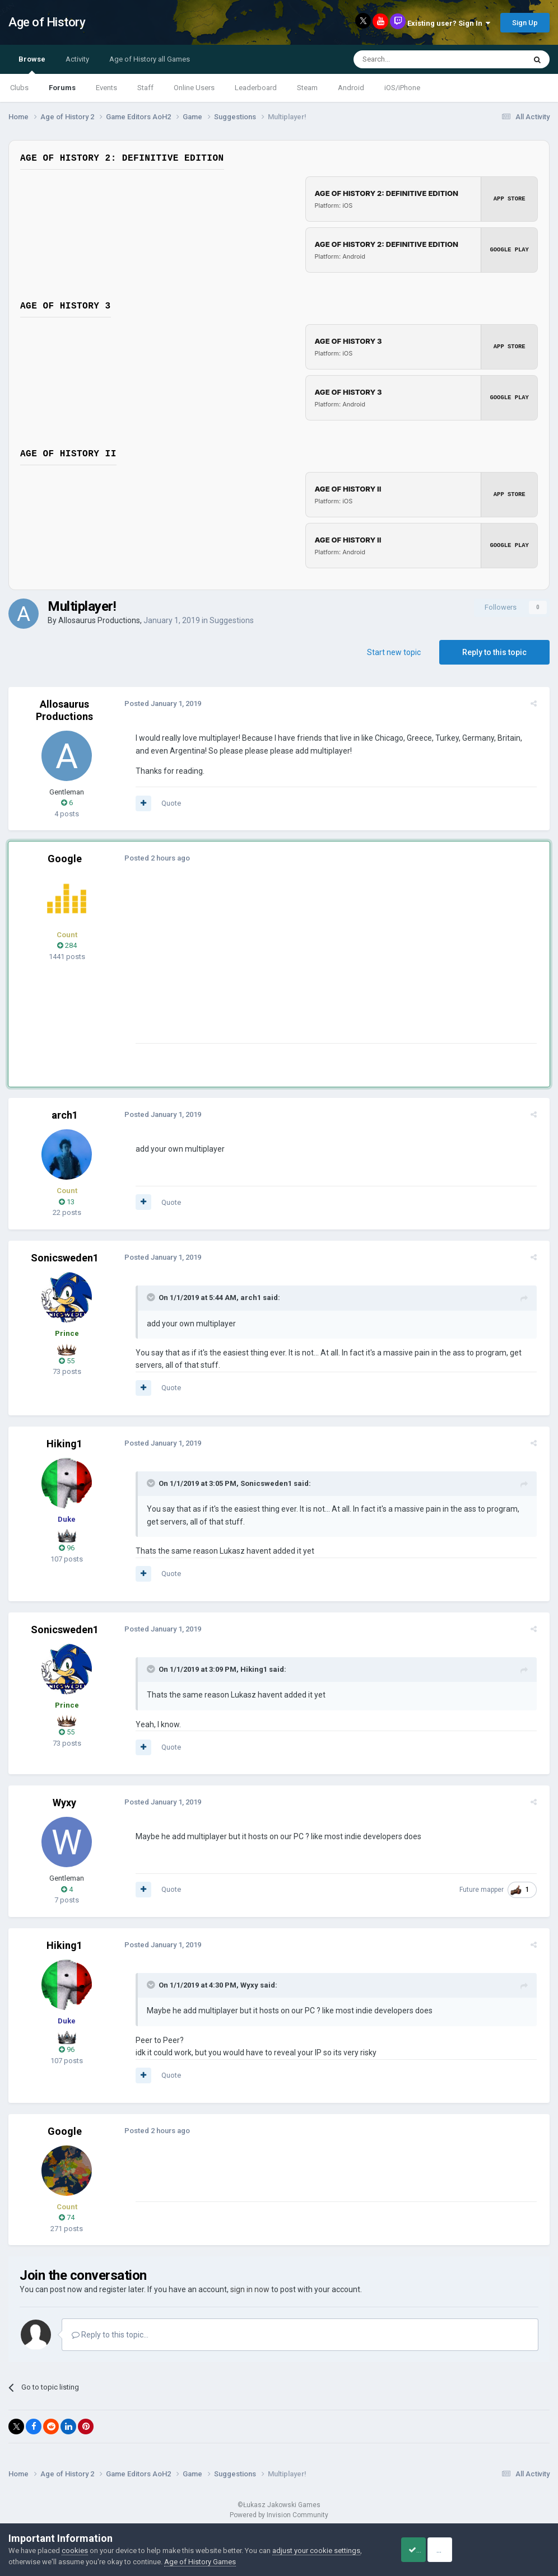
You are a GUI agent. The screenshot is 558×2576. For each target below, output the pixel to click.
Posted (158, 703)
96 (67, 1548)
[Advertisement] (263, 964)
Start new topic (394, 652)
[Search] (413, 59)
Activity (77, 59)
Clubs (19, 87)
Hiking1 (64, 1444)
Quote (167, 803)
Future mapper (485, 1890)
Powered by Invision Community (279, 2515)
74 (67, 2217)
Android (351, 87)
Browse (31, 64)
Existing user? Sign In (448, 23)
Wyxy (64, 1802)
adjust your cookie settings (316, 2550)
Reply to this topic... (110, 2334)
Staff (145, 87)
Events (106, 87)
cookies (75, 2550)
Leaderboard (256, 87)
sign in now (249, 2289)
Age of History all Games (149, 59)
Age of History (46, 22)
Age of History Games (200, 2562)
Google (65, 858)
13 (67, 1202)
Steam (307, 87)
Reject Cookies (511, 2549)
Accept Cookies (426, 2549)
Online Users (194, 87)
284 (67, 945)
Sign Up (525, 22)
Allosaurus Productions (99, 620)
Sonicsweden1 (65, 1258)
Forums (62, 87)
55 (67, 1361)
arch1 (65, 1115)
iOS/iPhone (402, 87)
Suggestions (232, 620)
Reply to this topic (494, 652)
